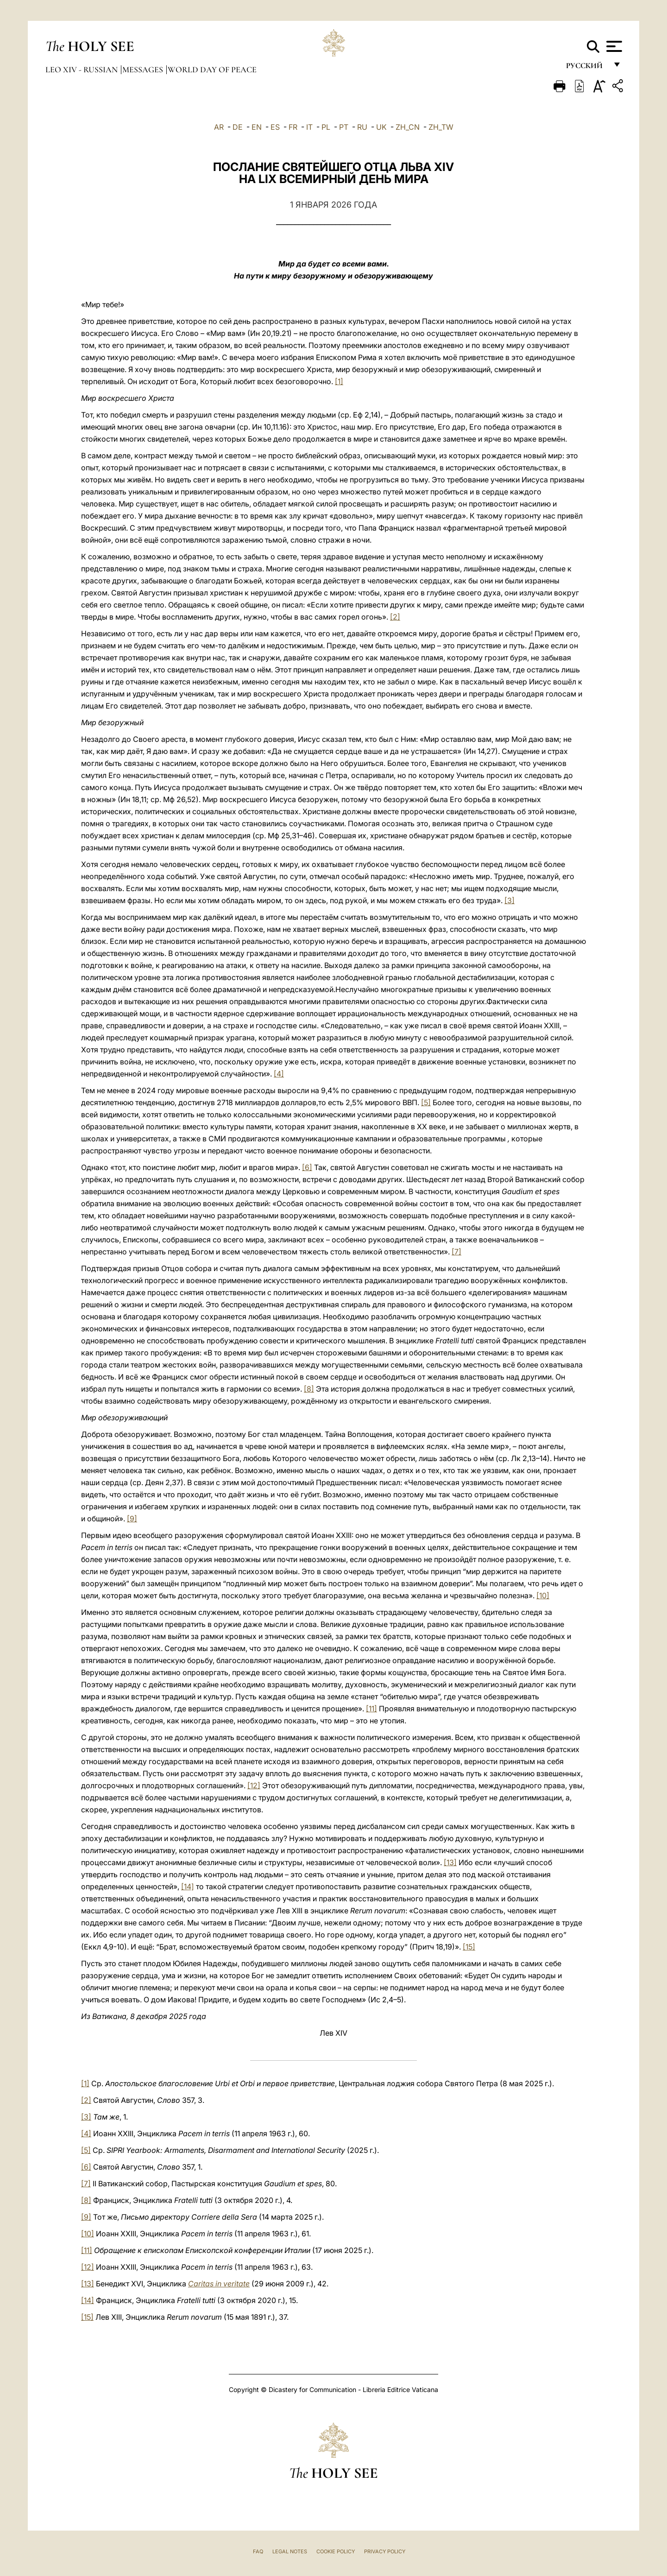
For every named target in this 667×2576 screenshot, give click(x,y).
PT (343, 127)
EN (257, 127)
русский (586, 68)
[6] (307, 1167)
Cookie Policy (335, 2551)
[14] (187, 1886)
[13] (450, 1862)
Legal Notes (289, 2551)
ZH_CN (408, 127)
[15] (469, 1946)
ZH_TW (440, 127)
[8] (309, 1388)
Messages (143, 69)
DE (238, 127)
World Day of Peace (212, 69)
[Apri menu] (613, 46)
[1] (339, 381)
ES (275, 127)
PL (325, 127)
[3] (509, 900)
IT (309, 127)
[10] (542, 1595)
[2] (395, 616)
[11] (371, 1708)
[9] (132, 1518)
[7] (456, 1251)
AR (219, 127)
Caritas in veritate (219, 2283)
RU (362, 127)
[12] (253, 1785)
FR (293, 127)
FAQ (258, 2551)
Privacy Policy (384, 2551)
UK (381, 127)
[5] (426, 1102)
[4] (279, 1073)
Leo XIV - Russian (82, 69)
